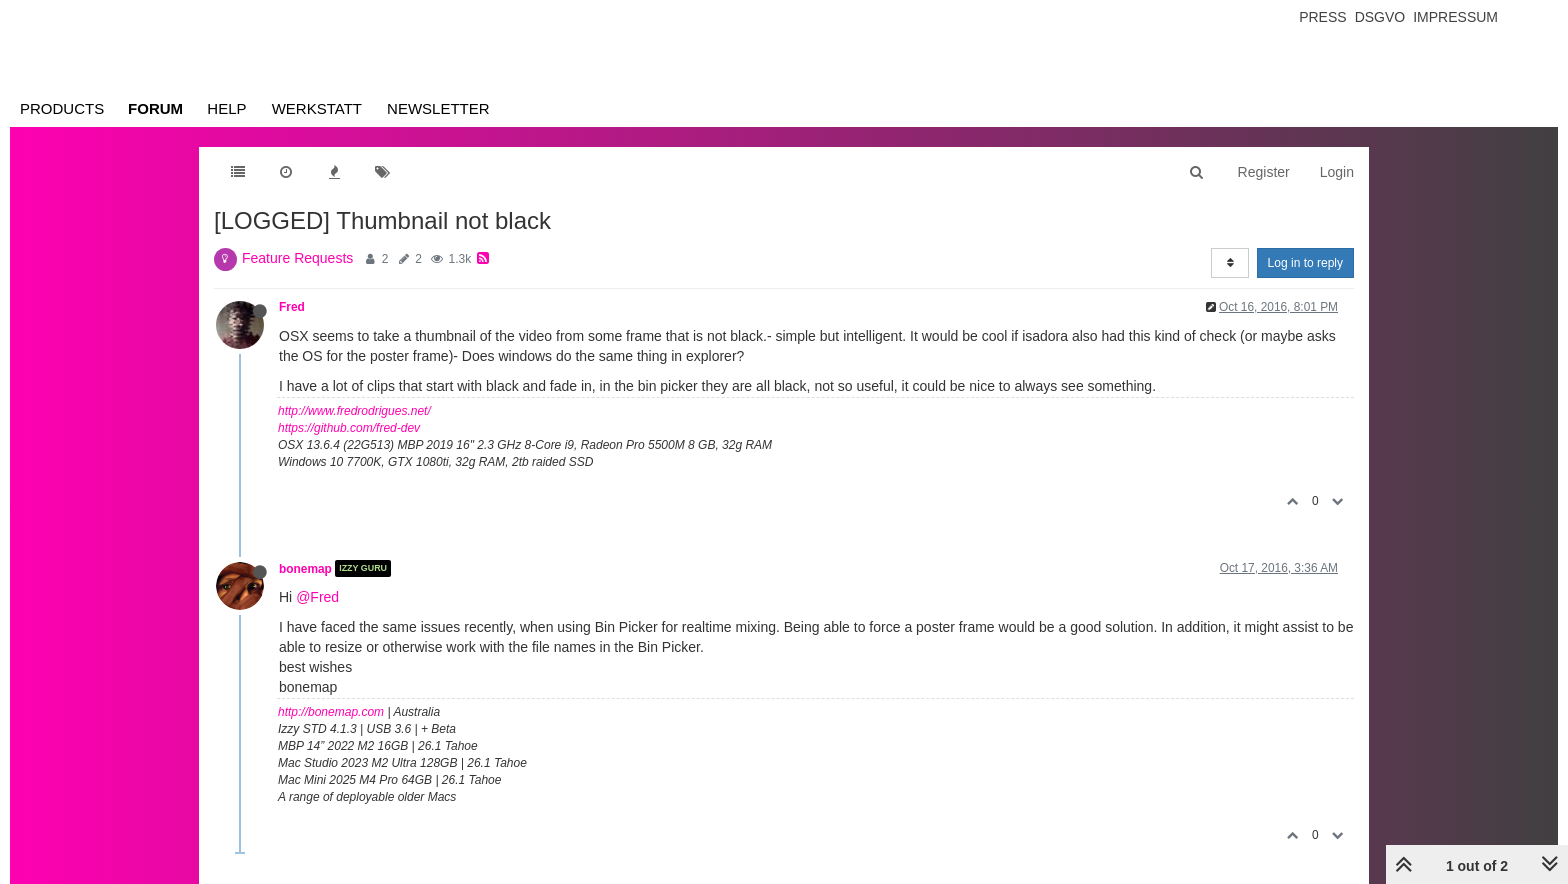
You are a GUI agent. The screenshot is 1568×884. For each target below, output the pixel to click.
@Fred (317, 597)
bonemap (305, 568)
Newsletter (438, 108)
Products (62, 108)
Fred (292, 307)
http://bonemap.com (331, 712)
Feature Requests (297, 258)
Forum (155, 108)
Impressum (1455, 17)
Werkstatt (317, 108)
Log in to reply (1305, 263)
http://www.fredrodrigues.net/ (354, 411)
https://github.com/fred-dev (349, 428)
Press (1322, 17)
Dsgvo (1380, 17)
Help (226, 108)
